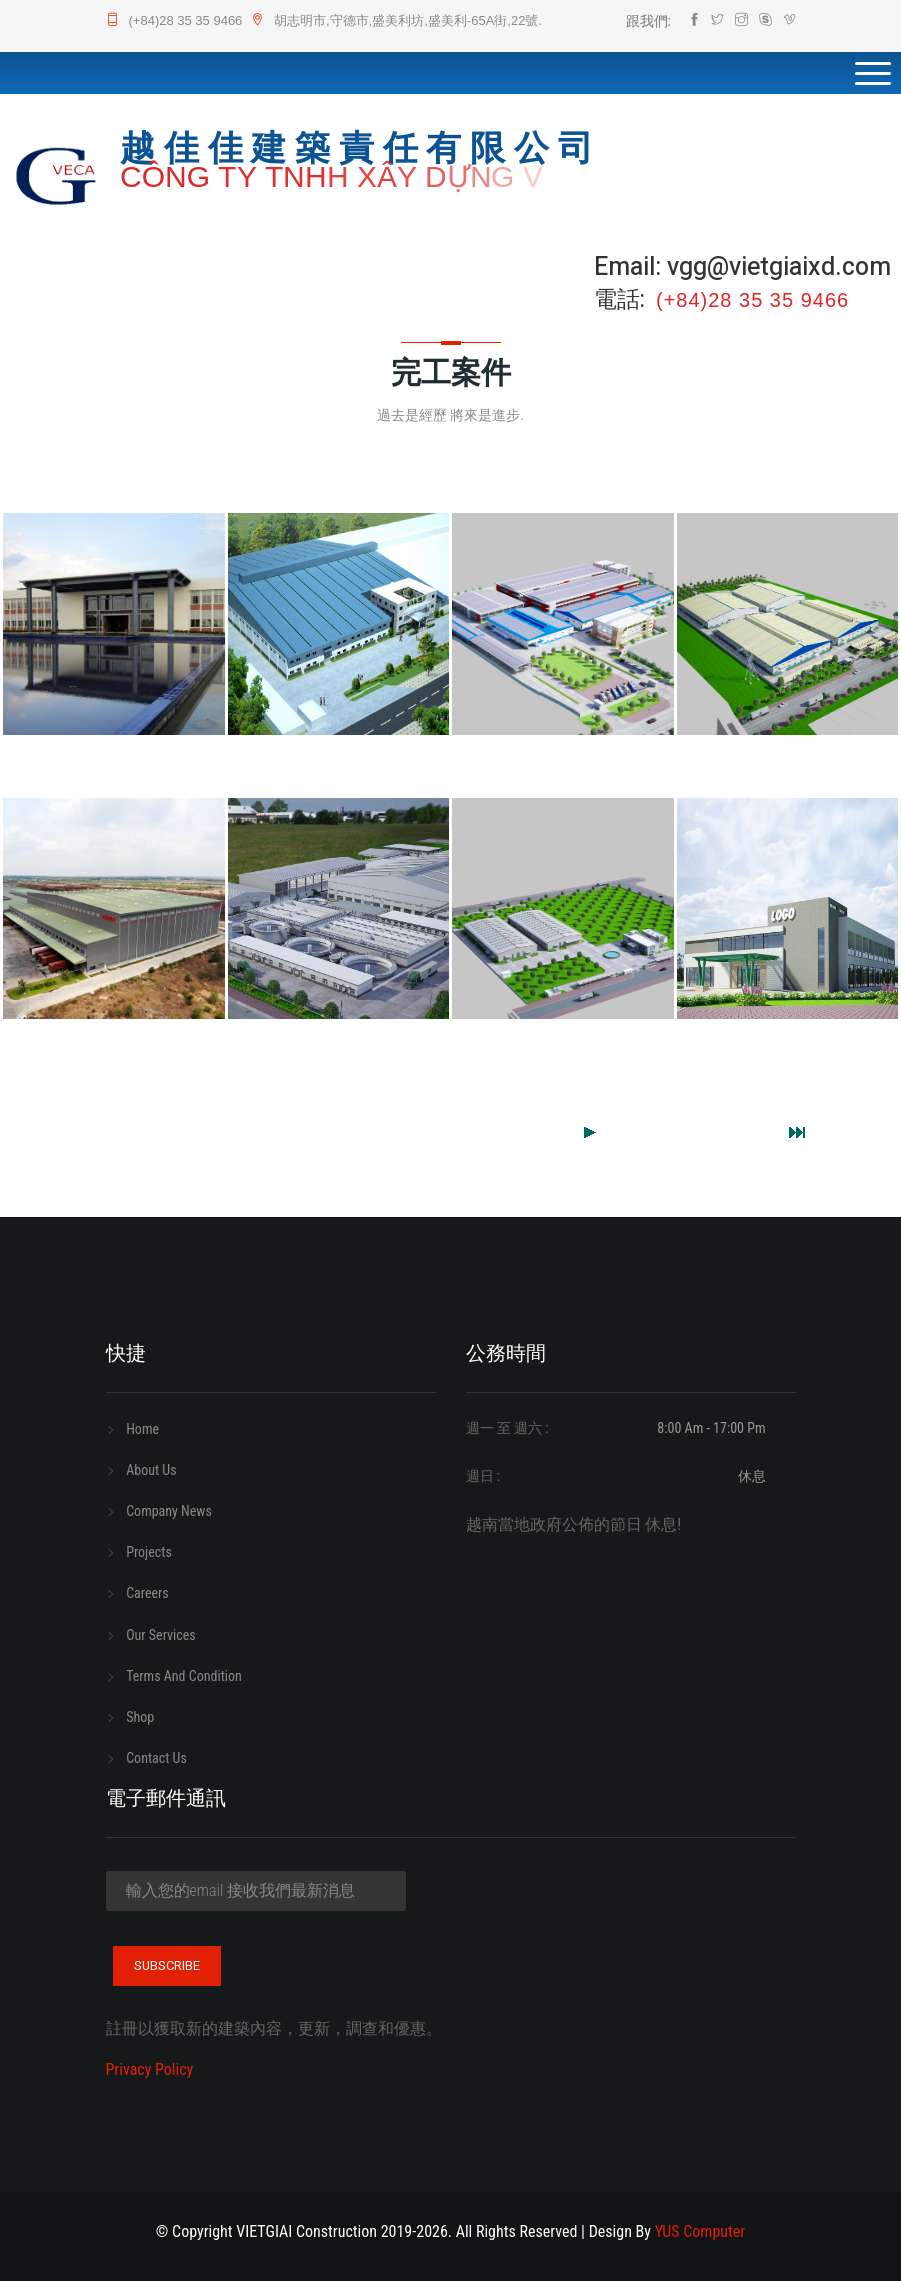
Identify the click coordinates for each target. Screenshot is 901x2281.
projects (149, 1552)
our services (161, 1635)
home (142, 1429)
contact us (156, 1758)
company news (169, 1511)
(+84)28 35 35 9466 (174, 20)
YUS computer (700, 2231)
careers (147, 1593)
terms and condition (184, 1676)
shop (140, 1717)
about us (151, 1470)
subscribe (167, 1965)
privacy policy (150, 2069)
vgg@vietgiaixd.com (779, 267)
